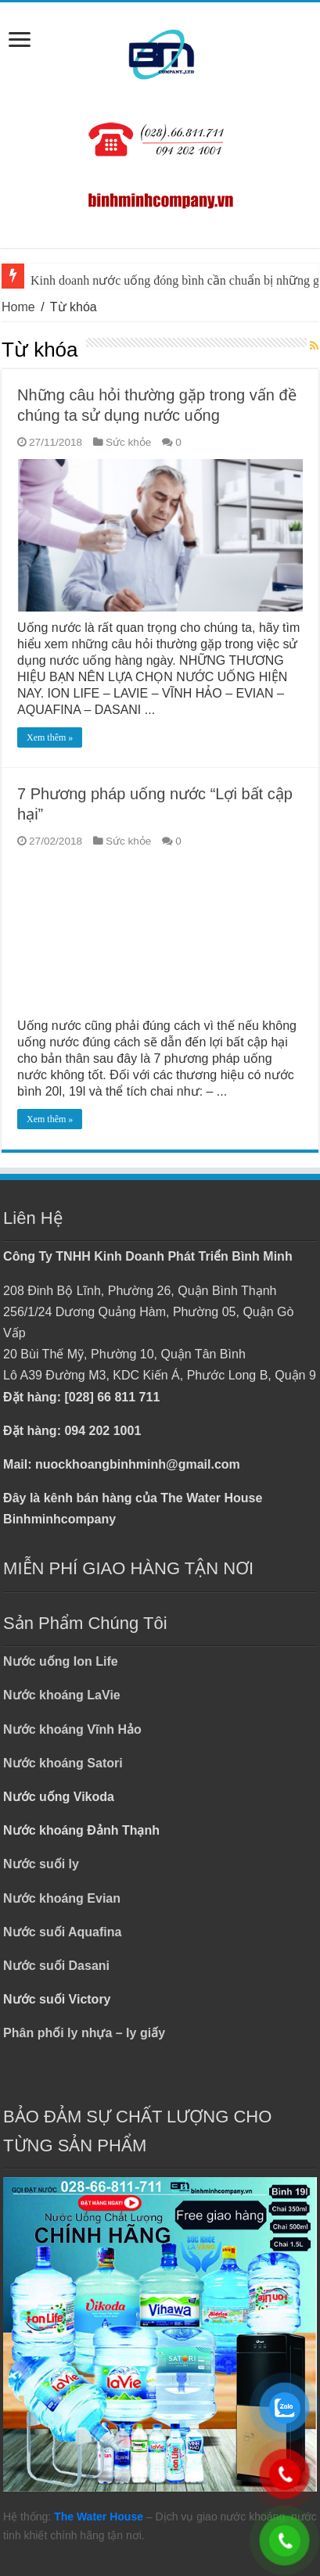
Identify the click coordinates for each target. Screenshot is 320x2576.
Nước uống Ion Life (60, 1661)
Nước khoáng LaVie (61, 1695)
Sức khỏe (129, 442)
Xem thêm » (50, 737)
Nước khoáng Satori (63, 1763)
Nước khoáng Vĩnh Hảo (72, 1729)
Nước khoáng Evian (61, 1898)
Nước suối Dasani (56, 1965)
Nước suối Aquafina (62, 1932)
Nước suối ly (41, 1864)
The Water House (98, 2516)
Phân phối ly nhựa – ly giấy (84, 2033)
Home (18, 307)
